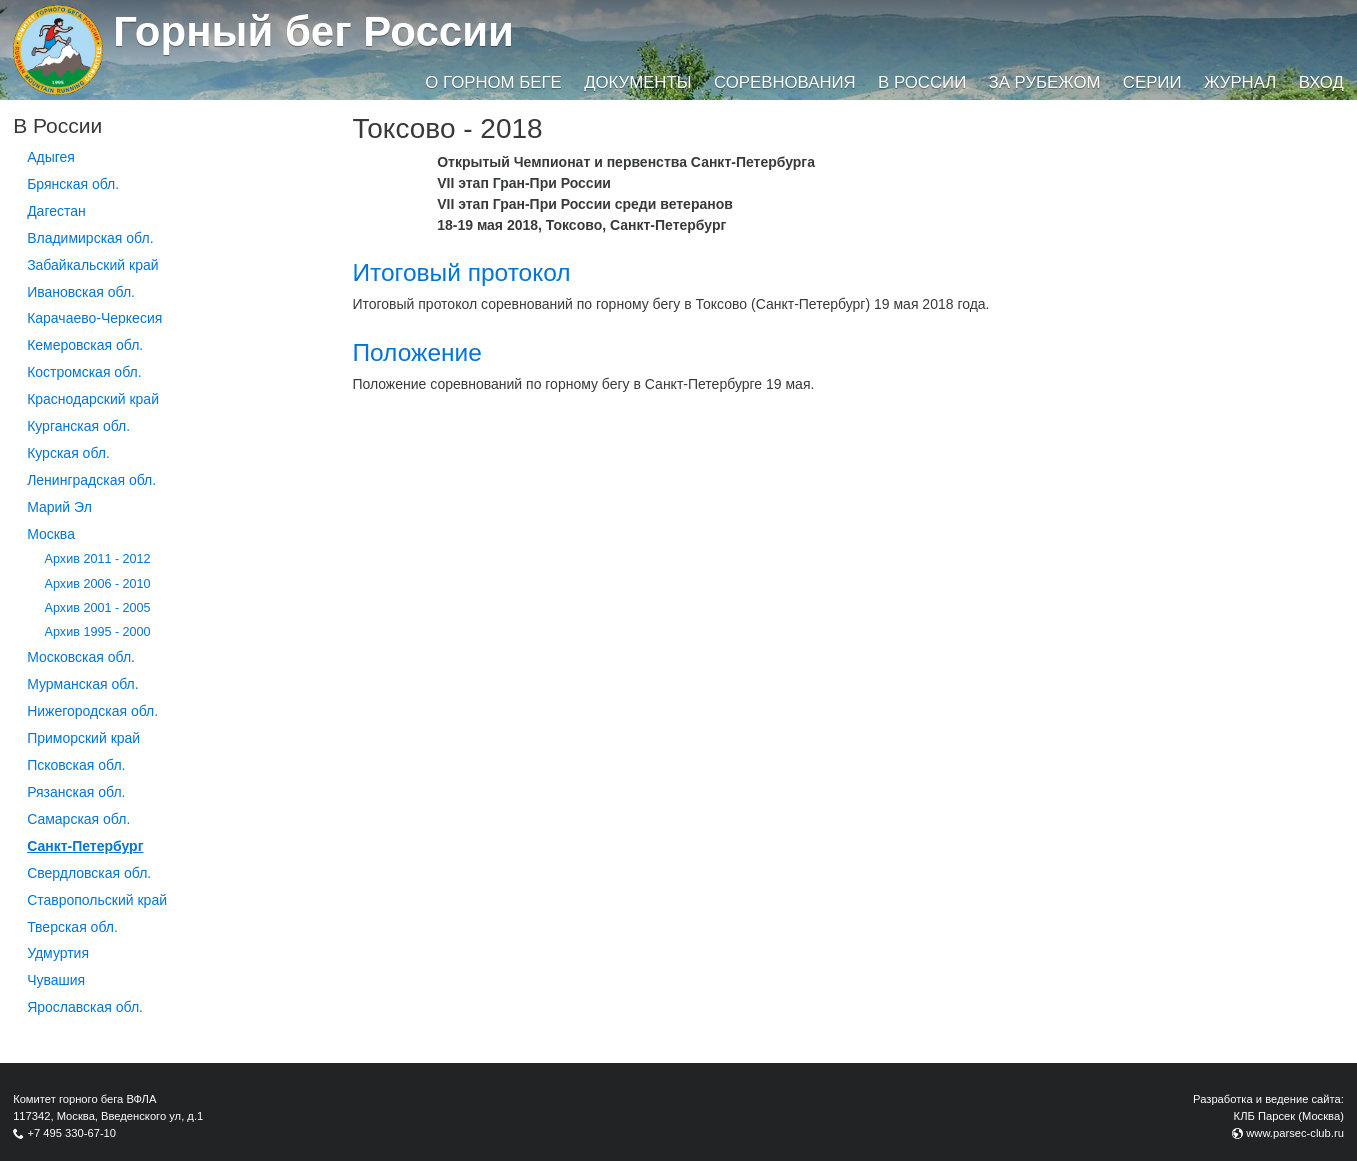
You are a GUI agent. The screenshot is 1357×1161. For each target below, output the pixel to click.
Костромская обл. (84, 372)
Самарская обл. (78, 819)
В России (922, 82)
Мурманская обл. (83, 684)
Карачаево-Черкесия (94, 318)
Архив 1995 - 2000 (98, 632)
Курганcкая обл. (78, 426)
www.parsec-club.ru (1295, 1133)
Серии (1152, 82)
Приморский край (83, 738)
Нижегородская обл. (92, 711)
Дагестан (56, 211)
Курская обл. (68, 453)
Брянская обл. (73, 184)
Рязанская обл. (76, 792)
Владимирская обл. (90, 238)
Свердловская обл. (89, 873)
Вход (1321, 82)
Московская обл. (81, 657)
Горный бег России (313, 31)
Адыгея (51, 157)
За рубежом (1045, 82)
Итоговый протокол (461, 272)
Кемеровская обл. (85, 345)
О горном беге (493, 82)
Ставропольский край (97, 900)
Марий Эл (59, 507)
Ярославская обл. (85, 1007)
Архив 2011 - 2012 (98, 559)
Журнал (1240, 82)
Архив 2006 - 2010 (98, 584)
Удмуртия (58, 953)
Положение (416, 352)
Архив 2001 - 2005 (98, 608)
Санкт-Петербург (85, 846)
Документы (637, 82)
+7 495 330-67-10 (71, 1133)
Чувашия (56, 980)
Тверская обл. (72, 927)
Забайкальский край (92, 265)
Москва (51, 534)
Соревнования (785, 82)
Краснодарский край (93, 399)
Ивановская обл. (81, 292)
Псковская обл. (76, 765)
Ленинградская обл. (91, 480)
